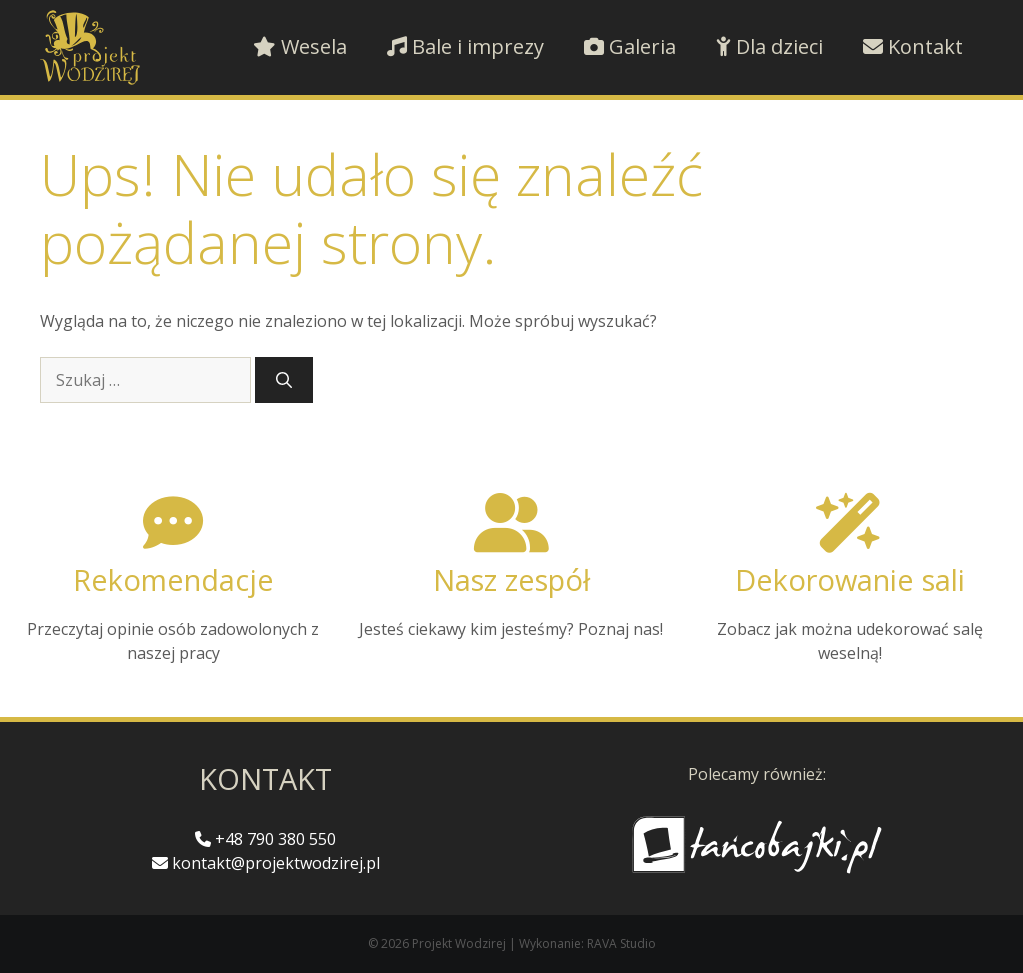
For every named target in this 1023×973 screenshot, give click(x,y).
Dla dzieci (769, 46)
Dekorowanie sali (850, 579)
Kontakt (913, 46)
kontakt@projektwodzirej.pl (266, 863)
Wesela (300, 46)
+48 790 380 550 (265, 839)
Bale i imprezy (465, 46)
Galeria (630, 46)
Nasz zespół (511, 579)
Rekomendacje (173, 579)
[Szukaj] (284, 380)
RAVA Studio (621, 943)
